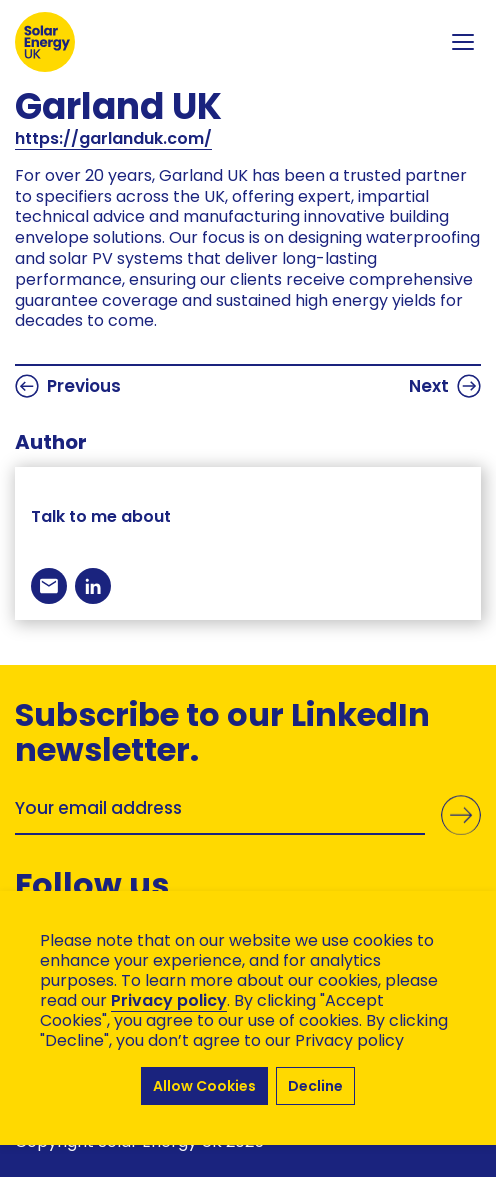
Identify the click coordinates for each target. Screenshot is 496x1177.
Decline (315, 1086)
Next (445, 386)
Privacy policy (169, 1000)
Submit (461, 815)
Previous (68, 386)
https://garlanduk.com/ (113, 138)
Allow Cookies (204, 1086)
